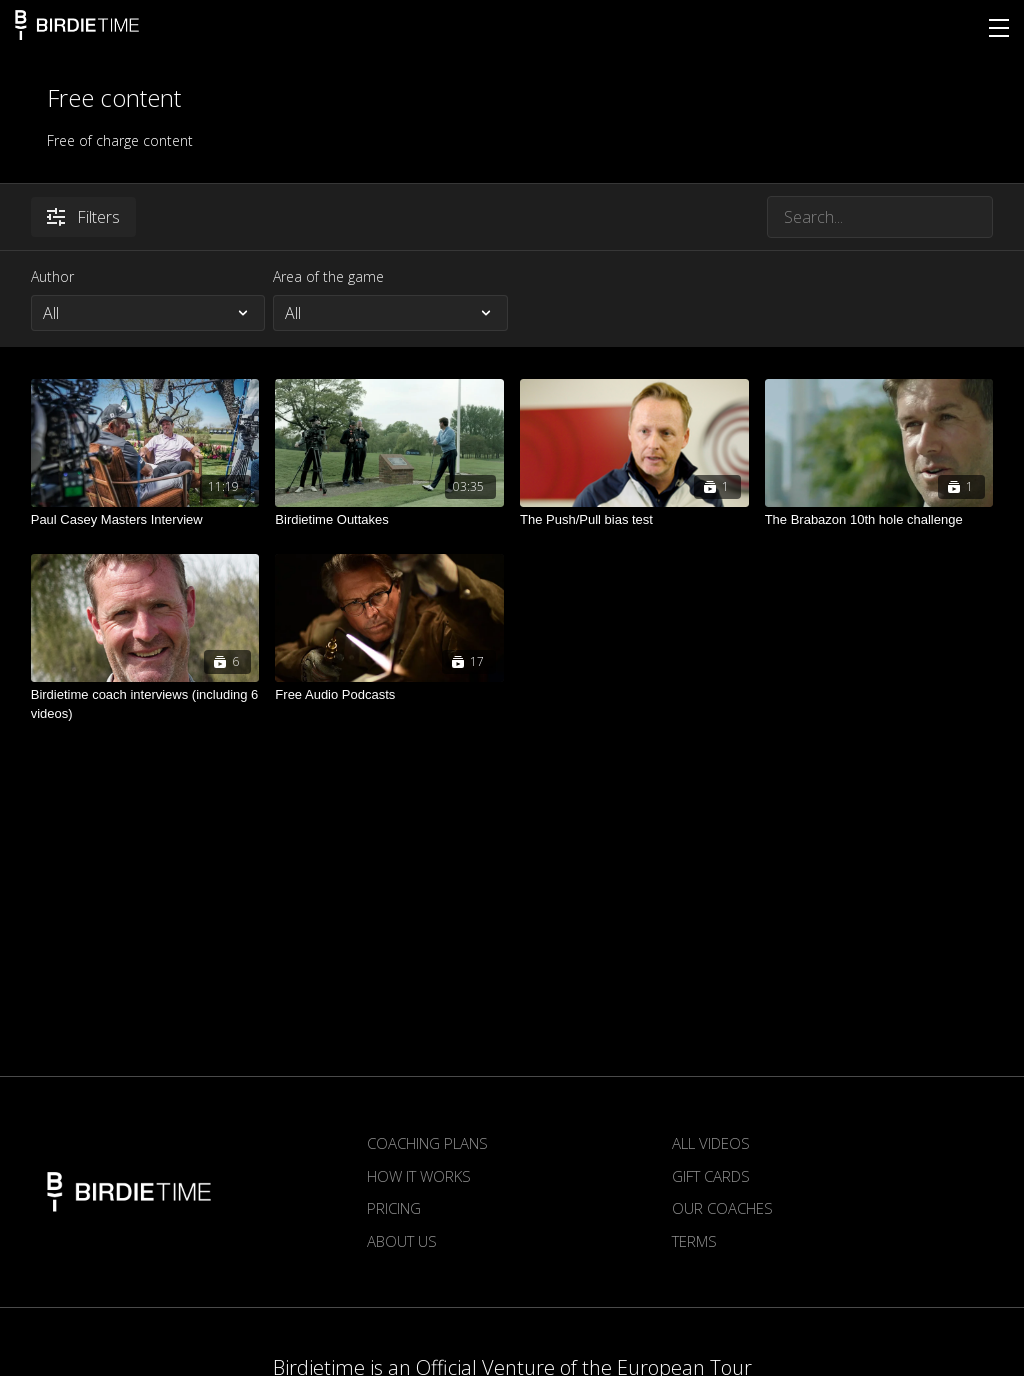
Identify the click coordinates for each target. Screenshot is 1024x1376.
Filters (83, 217)
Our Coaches (722, 1208)
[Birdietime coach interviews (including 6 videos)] (145, 704)
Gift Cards (711, 1176)
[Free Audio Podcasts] (389, 695)
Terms (694, 1241)
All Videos (711, 1143)
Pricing (394, 1208)
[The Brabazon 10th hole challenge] (879, 520)
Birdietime (77, 25)
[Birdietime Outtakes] (389, 520)
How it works (419, 1176)
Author (52, 276)
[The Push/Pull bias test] (634, 520)
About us (402, 1241)
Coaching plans (427, 1143)
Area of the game (328, 276)
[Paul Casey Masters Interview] (145, 520)
